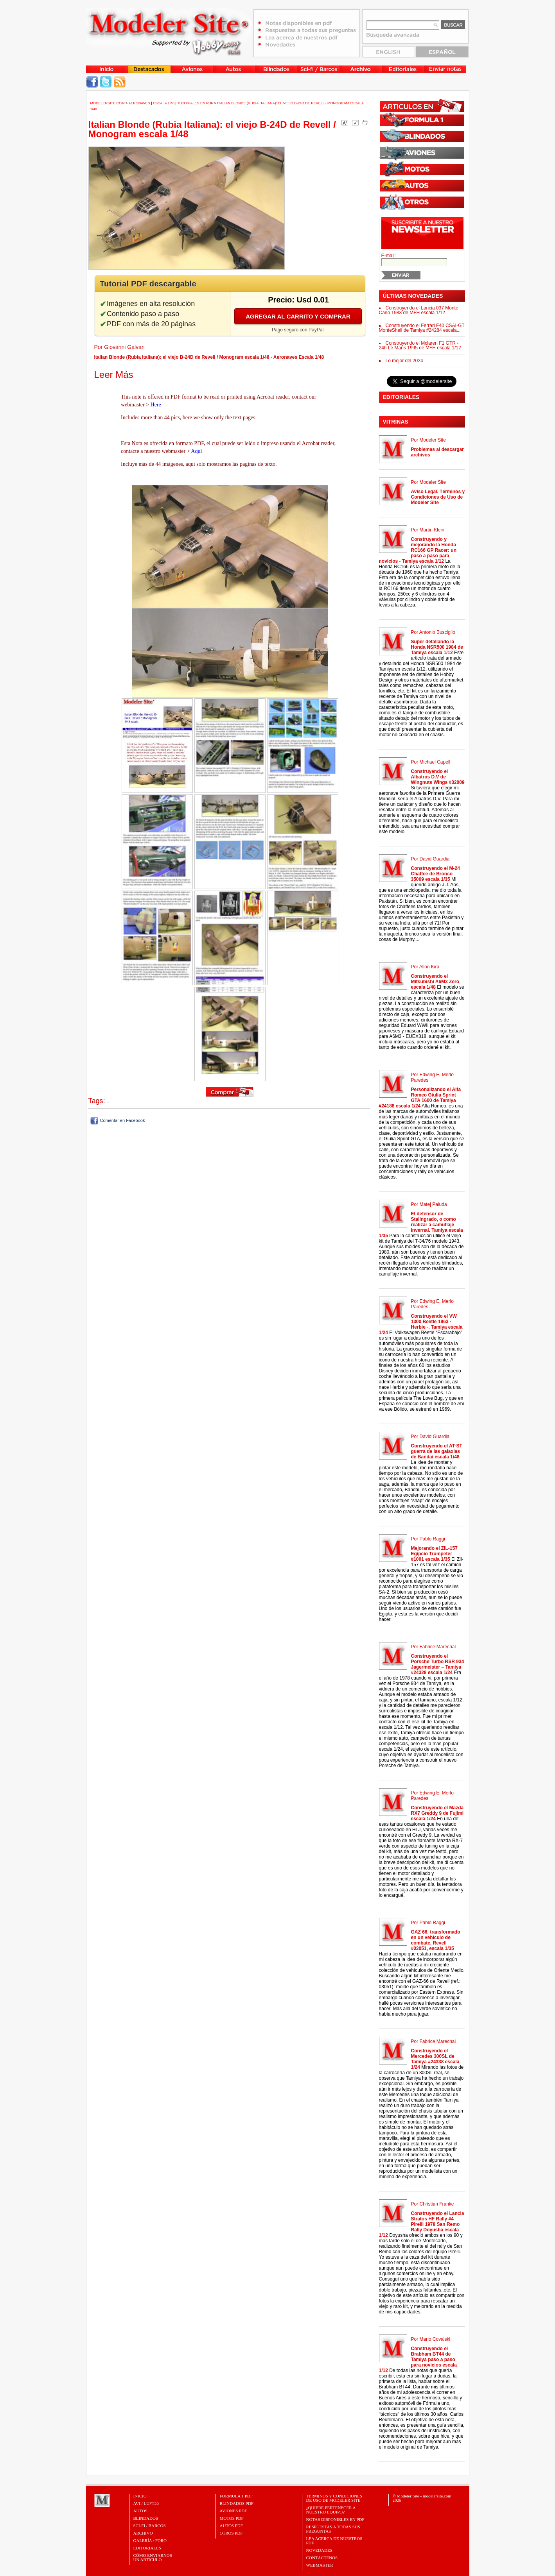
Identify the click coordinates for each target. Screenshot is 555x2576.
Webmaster (319, 2565)
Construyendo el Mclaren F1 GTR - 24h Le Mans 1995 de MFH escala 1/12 (420, 345)
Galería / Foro (150, 2540)
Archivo (143, 2533)
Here (156, 405)
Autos (140, 2510)
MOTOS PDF (232, 2518)
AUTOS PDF (231, 2525)
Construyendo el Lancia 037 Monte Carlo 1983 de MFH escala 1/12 (418, 310)
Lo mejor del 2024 (404, 360)
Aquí (196, 451)
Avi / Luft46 (146, 2503)
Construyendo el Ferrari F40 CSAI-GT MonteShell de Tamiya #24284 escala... (422, 328)
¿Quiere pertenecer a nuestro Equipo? (331, 2509)
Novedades (319, 2550)
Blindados (145, 2518)
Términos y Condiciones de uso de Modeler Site (334, 2498)
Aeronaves (139, 103)
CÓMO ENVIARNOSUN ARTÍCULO (152, 2557)
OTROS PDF (231, 2533)
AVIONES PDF (233, 2510)
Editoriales (147, 2548)
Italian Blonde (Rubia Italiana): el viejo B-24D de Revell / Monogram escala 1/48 (212, 129)
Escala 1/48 (163, 103)
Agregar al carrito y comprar (298, 316)
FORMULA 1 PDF (236, 2496)
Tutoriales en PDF (195, 103)
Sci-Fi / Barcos (149, 2525)
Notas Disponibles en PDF (335, 2519)
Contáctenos (322, 2557)
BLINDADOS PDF (237, 2503)
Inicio (140, 2496)
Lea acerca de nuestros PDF (334, 2540)
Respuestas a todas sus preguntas (333, 2528)
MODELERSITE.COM (107, 103)
